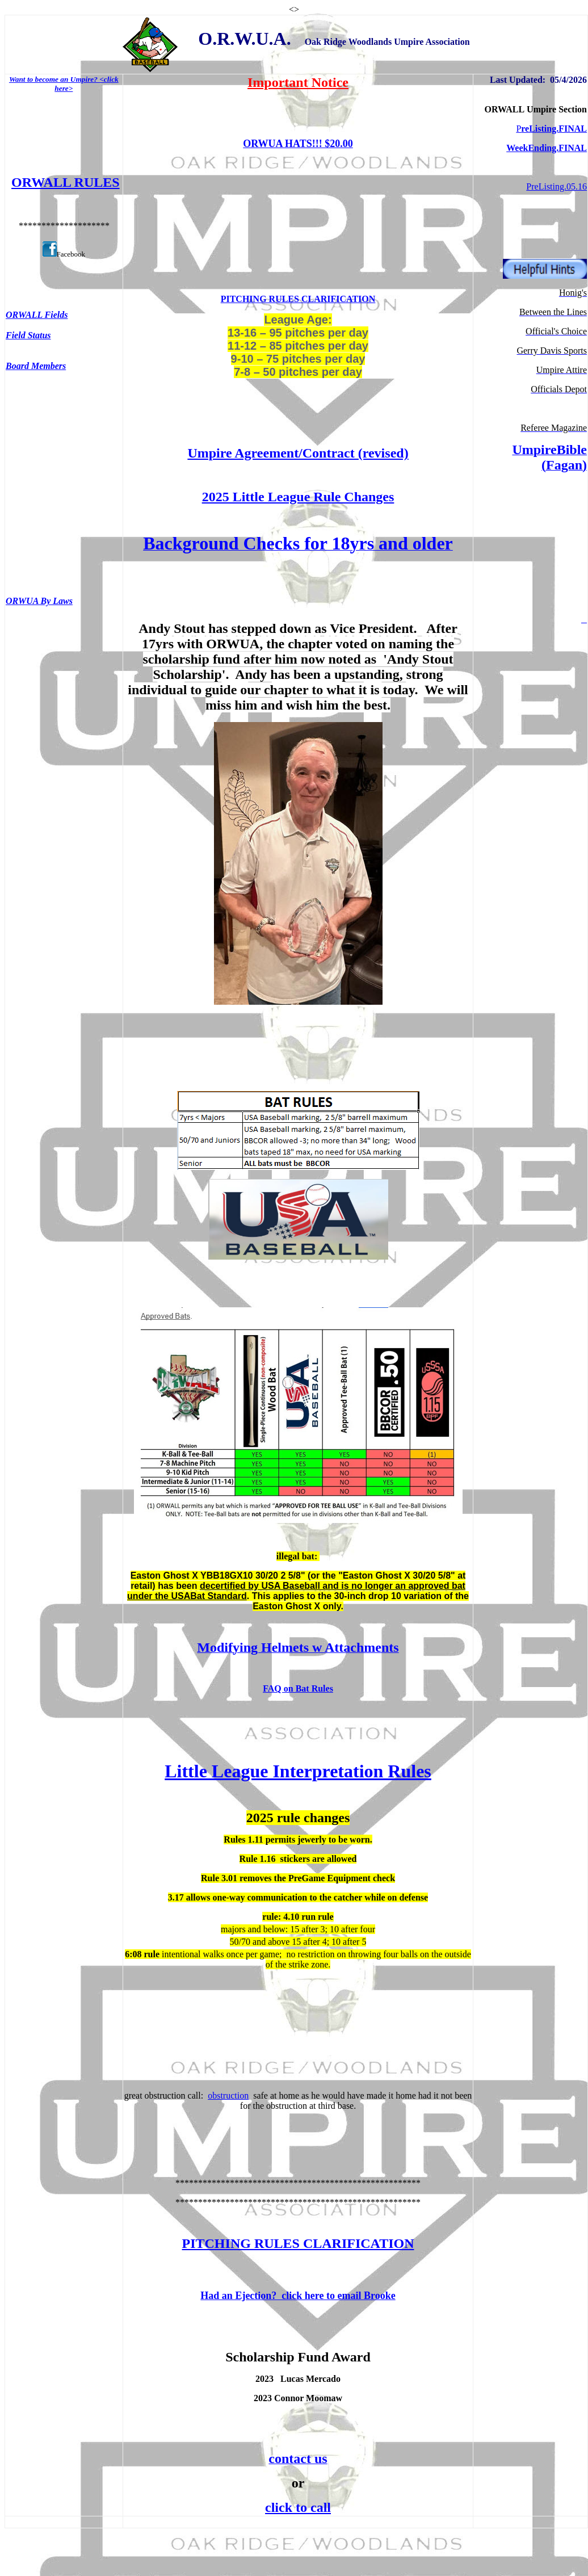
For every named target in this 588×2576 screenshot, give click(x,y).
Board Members (36, 366)
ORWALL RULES (65, 182)
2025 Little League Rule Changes (298, 496)
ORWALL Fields (37, 315)
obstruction (228, 2095)
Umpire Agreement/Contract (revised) (297, 453)
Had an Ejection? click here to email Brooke (297, 2295)
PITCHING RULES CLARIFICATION (298, 299)
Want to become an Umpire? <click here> (64, 84)
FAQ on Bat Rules (298, 1688)
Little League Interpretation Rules (298, 1771)
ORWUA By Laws (39, 601)
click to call (298, 2507)
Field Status (28, 335)
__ (584, 620)
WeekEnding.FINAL (546, 148)
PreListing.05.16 (556, 186)
